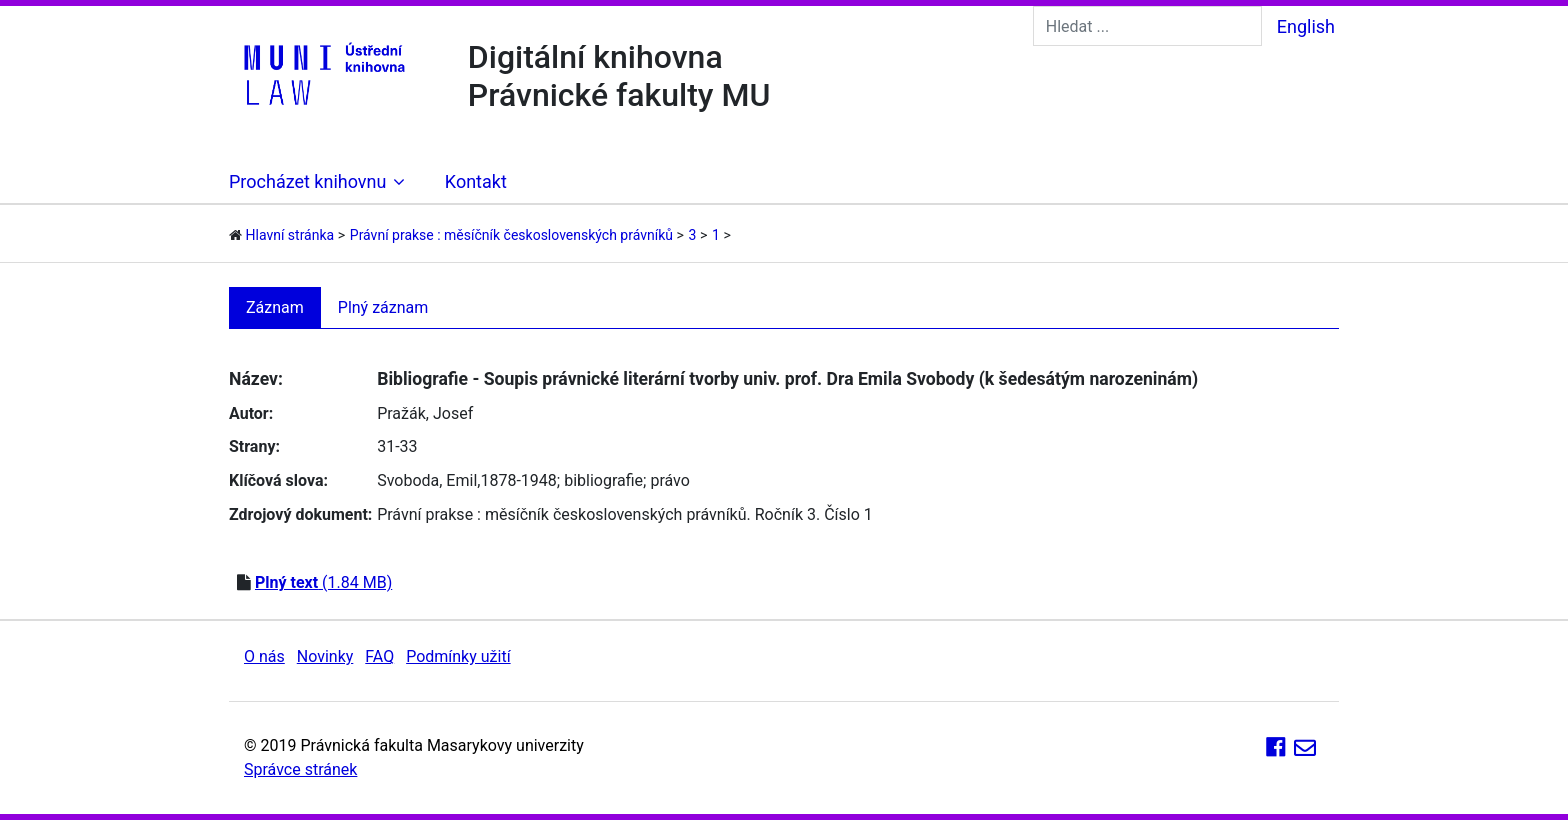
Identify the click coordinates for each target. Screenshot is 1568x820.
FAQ (379, 656)
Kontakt (476, 181)
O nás (264, 656)
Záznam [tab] (275, 307)
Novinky (325, 656)
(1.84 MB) (323, 582)
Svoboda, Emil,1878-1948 (467, 480)
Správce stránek (300, 769)
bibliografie (603, 480)
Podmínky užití (458, 656)
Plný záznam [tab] (383, 307)
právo (669, 480)
